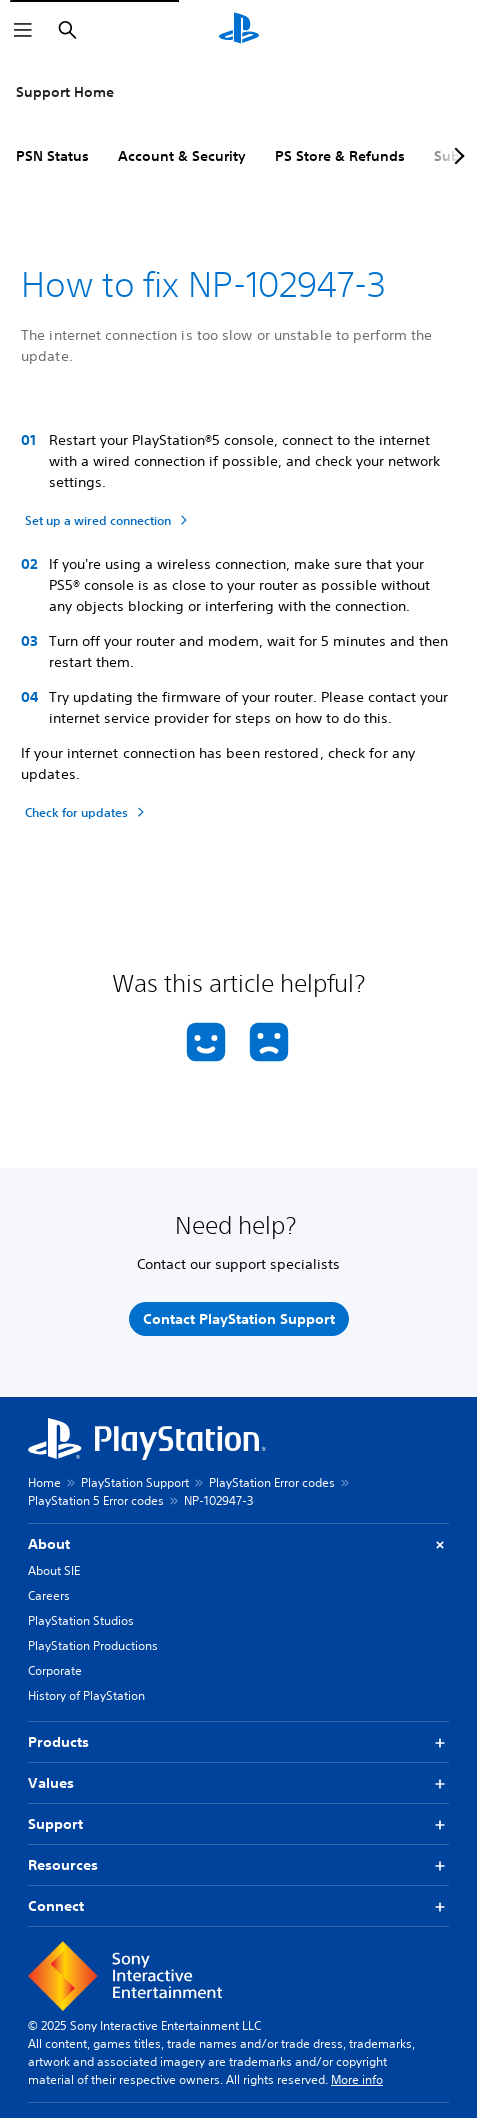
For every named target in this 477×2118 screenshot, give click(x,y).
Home (44, 1482)
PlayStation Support (135, 1482)
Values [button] (238, 1783)
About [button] (238, 1544)
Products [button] (238, 1742)
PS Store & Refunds (340, 156)
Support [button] (238, 1824)
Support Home (65, 92)
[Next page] (456, 156)
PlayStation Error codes (272, 1482)
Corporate (55, 1670)
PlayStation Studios (81, 1620)
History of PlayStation (86, 1695)
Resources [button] (238, 1865)
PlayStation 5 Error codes (96, 1500)
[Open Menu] (23, 30)
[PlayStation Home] (239, 30)
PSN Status (52, 156)
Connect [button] (238, 1906)
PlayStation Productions (93, 1645)
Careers (49, 1595)
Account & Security (182, 156)
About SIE (54, 1570)
